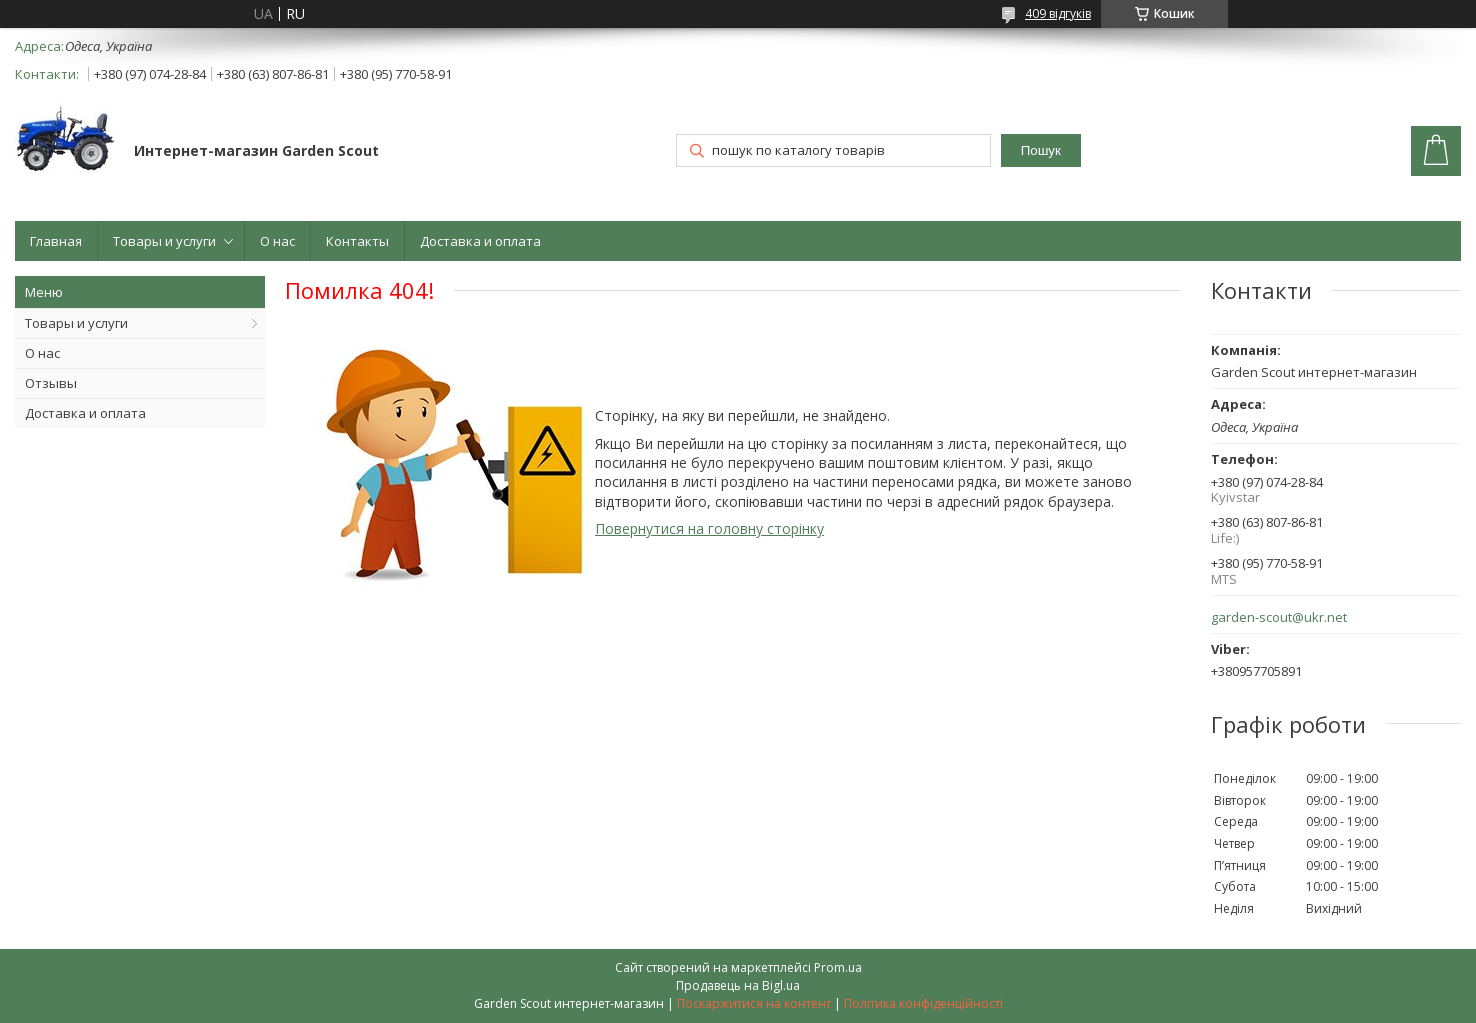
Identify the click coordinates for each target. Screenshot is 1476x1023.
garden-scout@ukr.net (1279, 617)
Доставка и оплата (480, 241)
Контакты (357, 241)
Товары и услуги (164, 241)
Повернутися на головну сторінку (709, 528)
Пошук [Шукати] (1041, 150)
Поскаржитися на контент (754, 1003)
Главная (56, 241)
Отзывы (51, 383)
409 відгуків (1058, 13)
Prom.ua (838, 967)
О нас (277, 241)
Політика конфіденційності (923, 1003)
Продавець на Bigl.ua (738, 985)
